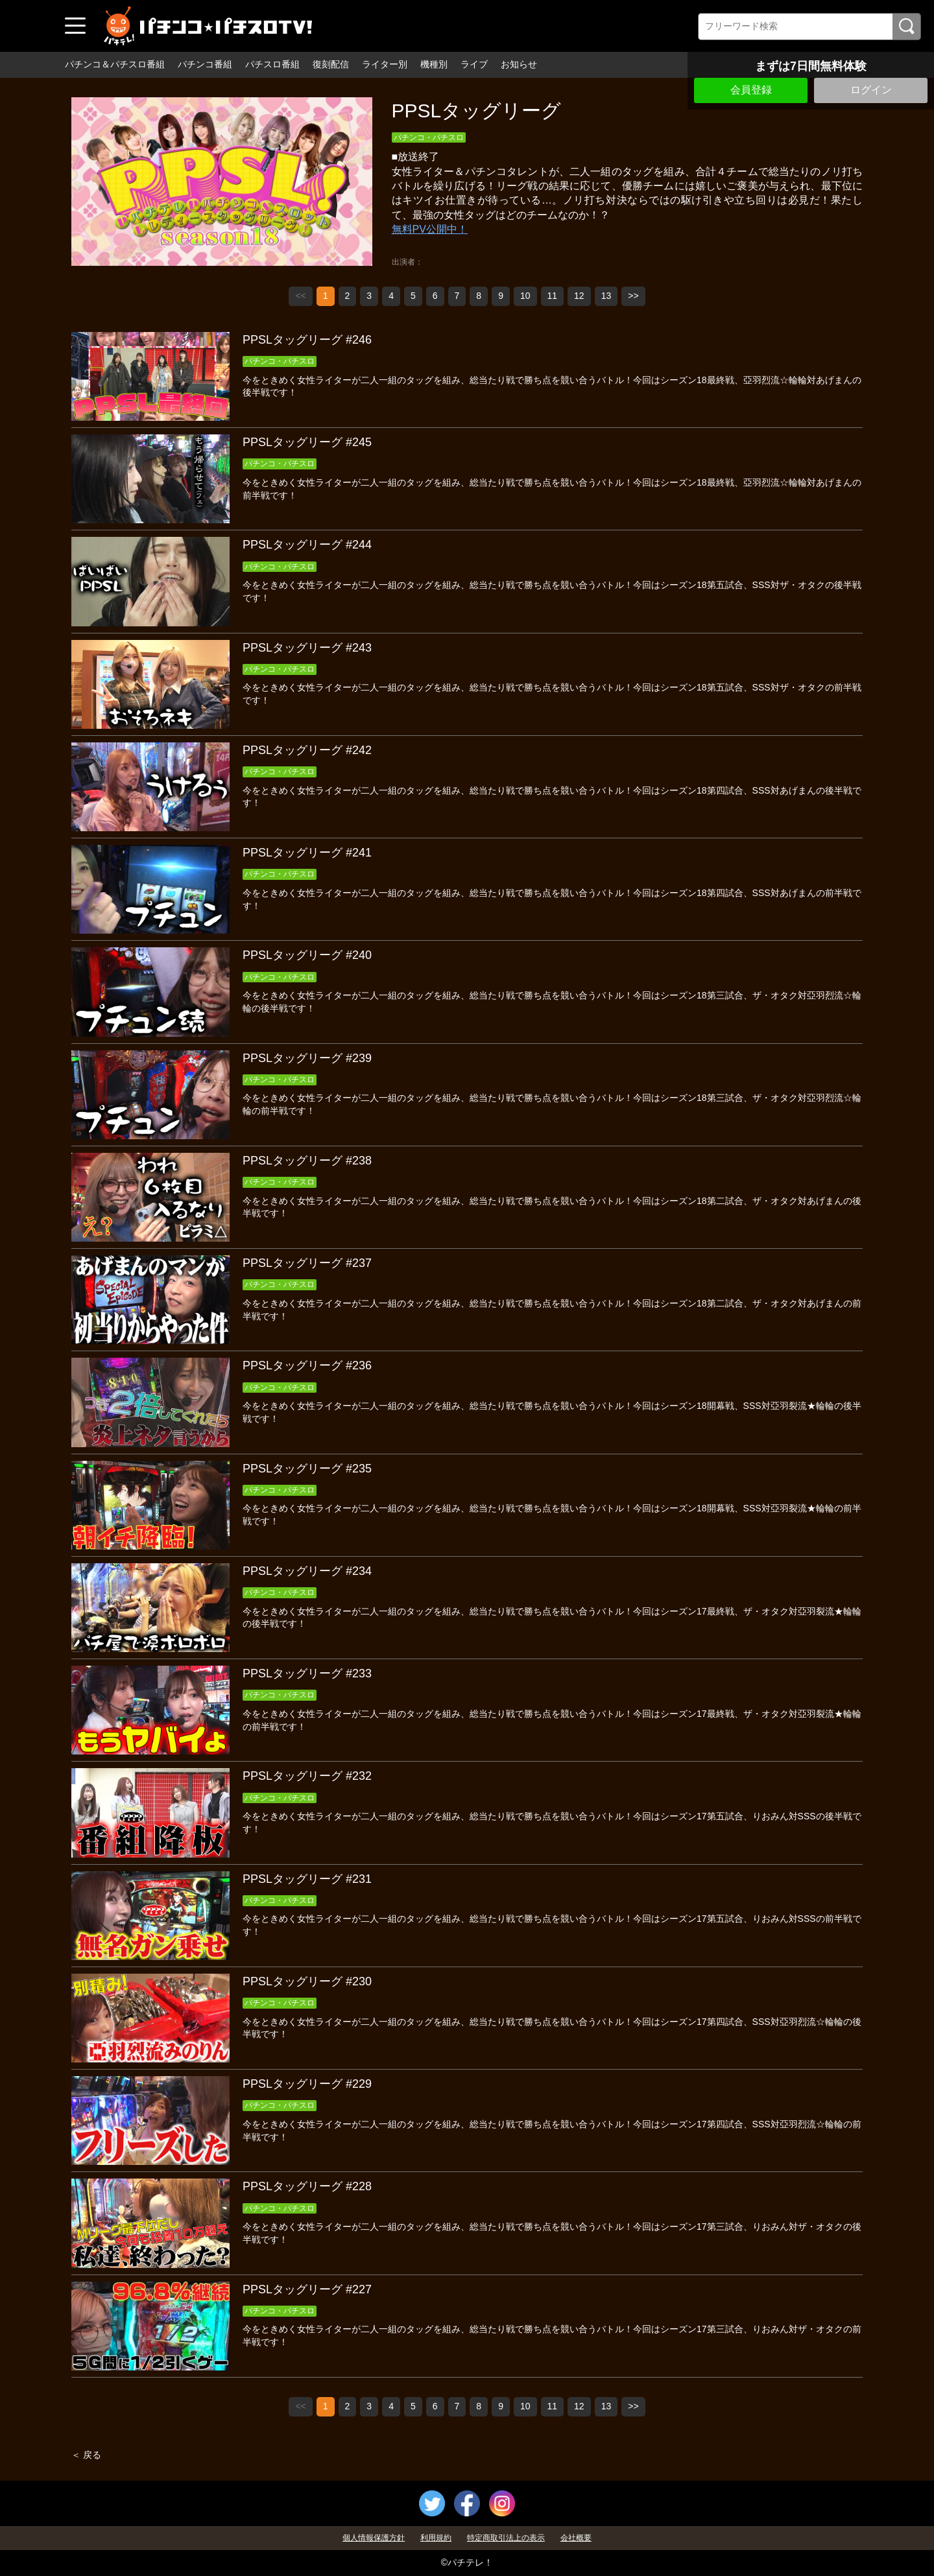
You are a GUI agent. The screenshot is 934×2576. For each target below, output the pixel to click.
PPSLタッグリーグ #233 (307, 1673)
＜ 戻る (86, 2455)
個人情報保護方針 (373, 2537)
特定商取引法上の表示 (506, 2537)
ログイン (871, 89)
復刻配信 (331, 64)
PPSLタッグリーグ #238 (307, 1160)
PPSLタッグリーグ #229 (307, 2083)
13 (606, 295)
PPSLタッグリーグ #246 (307, 339)
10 (525, 295)
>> (633, 295)
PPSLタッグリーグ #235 (307, 1468)
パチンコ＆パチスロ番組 (115, 64)
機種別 (434, 64)
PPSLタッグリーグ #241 (307, 852)
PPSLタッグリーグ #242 (307, 750)
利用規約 (435, 2537)
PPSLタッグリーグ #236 (307, 1365)
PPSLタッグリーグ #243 (307, 647)
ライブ (474, 64)
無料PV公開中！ (430, 229)
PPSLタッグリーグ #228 (307, 2186)
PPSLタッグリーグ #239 (307, 1058)
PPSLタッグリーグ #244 (307, 544)
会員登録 (751, 89)
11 (552, 295)
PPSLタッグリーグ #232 (307, 1775)
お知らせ (519, 64)
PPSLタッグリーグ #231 (307, 1879)
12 (579, 295)
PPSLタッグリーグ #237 (307, 1263)
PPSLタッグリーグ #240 (307, 955)
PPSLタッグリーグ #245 (307, 442)
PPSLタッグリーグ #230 (307, 1981)
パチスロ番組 (272, 64)
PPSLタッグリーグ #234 (307, 1571)
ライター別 (384, 64)
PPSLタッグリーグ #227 (307, 2289)
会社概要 (576, 2537)
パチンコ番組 (205, 64)
